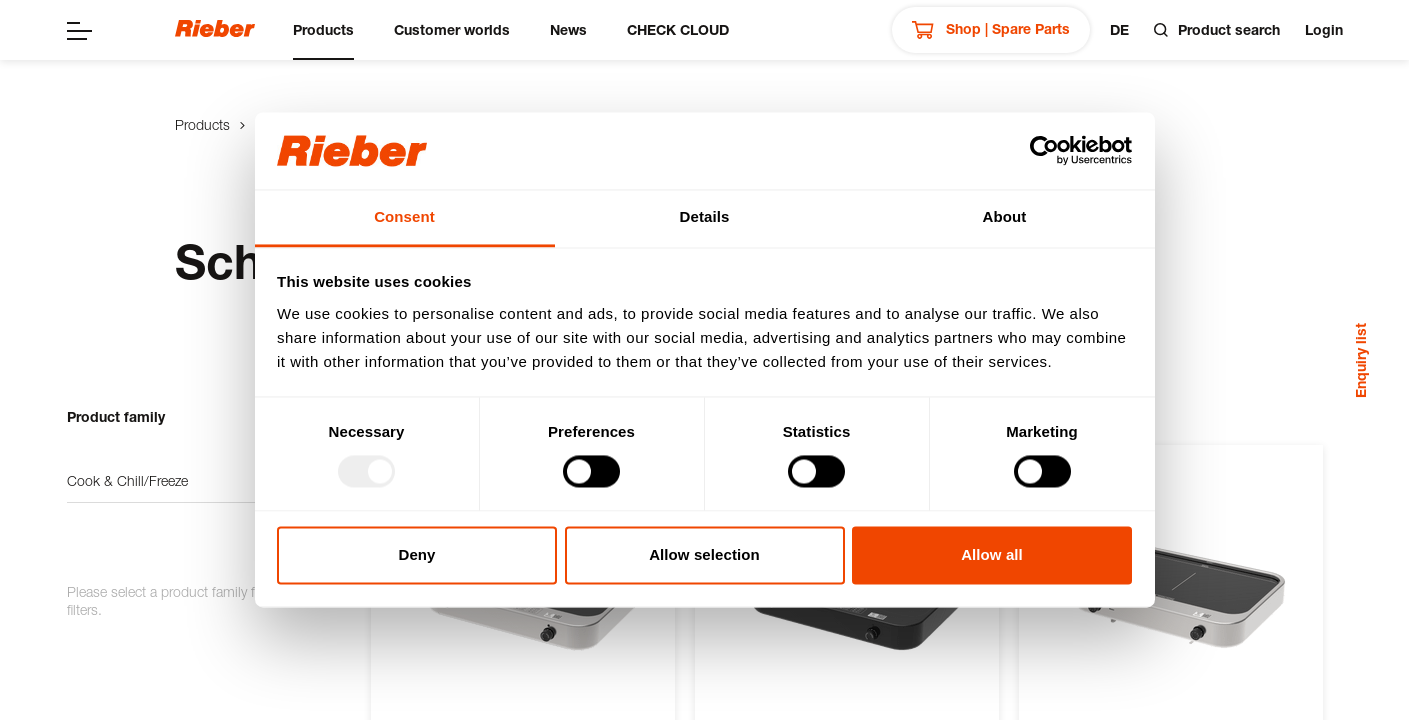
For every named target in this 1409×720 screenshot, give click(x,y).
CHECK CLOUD (678, 29)
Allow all (992, 554)
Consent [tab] (404, 216)
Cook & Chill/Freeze (199, 481)
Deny (416, 554)
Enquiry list (1360, 360)
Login (1324, 29)
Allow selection (704, 554)
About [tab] (1005, 216)
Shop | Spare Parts (991, 30)
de (1119, 29)
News (568, 29)
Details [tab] (705, 216)
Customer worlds (452, 29)
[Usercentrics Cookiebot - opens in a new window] (1044, 151)
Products (323, 29)
